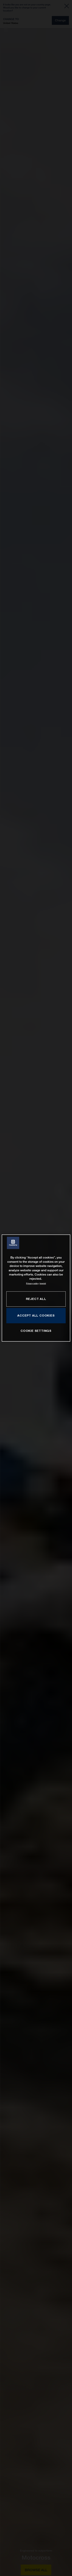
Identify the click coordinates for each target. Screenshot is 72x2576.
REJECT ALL (36, 1299)
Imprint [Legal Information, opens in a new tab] (43, 1283)
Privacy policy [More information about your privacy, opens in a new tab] (32, 1283)
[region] (36, 1288)
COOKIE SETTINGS (36, 1330)
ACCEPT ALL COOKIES (36, 1315)
